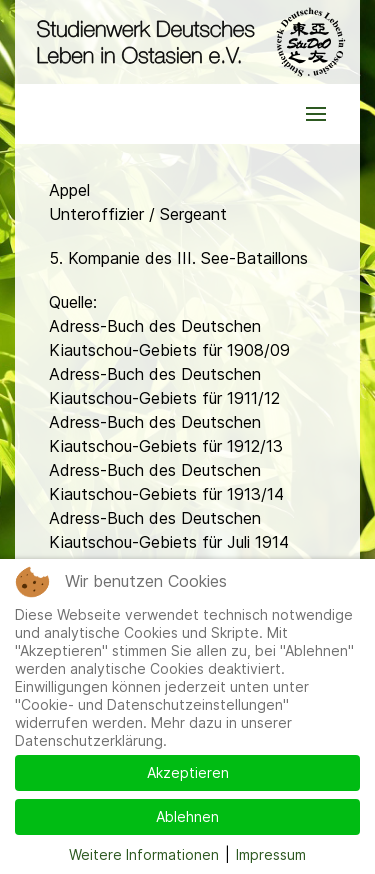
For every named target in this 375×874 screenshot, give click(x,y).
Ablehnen (187, 816)
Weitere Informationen (144, 854)
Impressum (271, 854)
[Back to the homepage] (187, 42)
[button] (316, 114)
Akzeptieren (188, 772)
